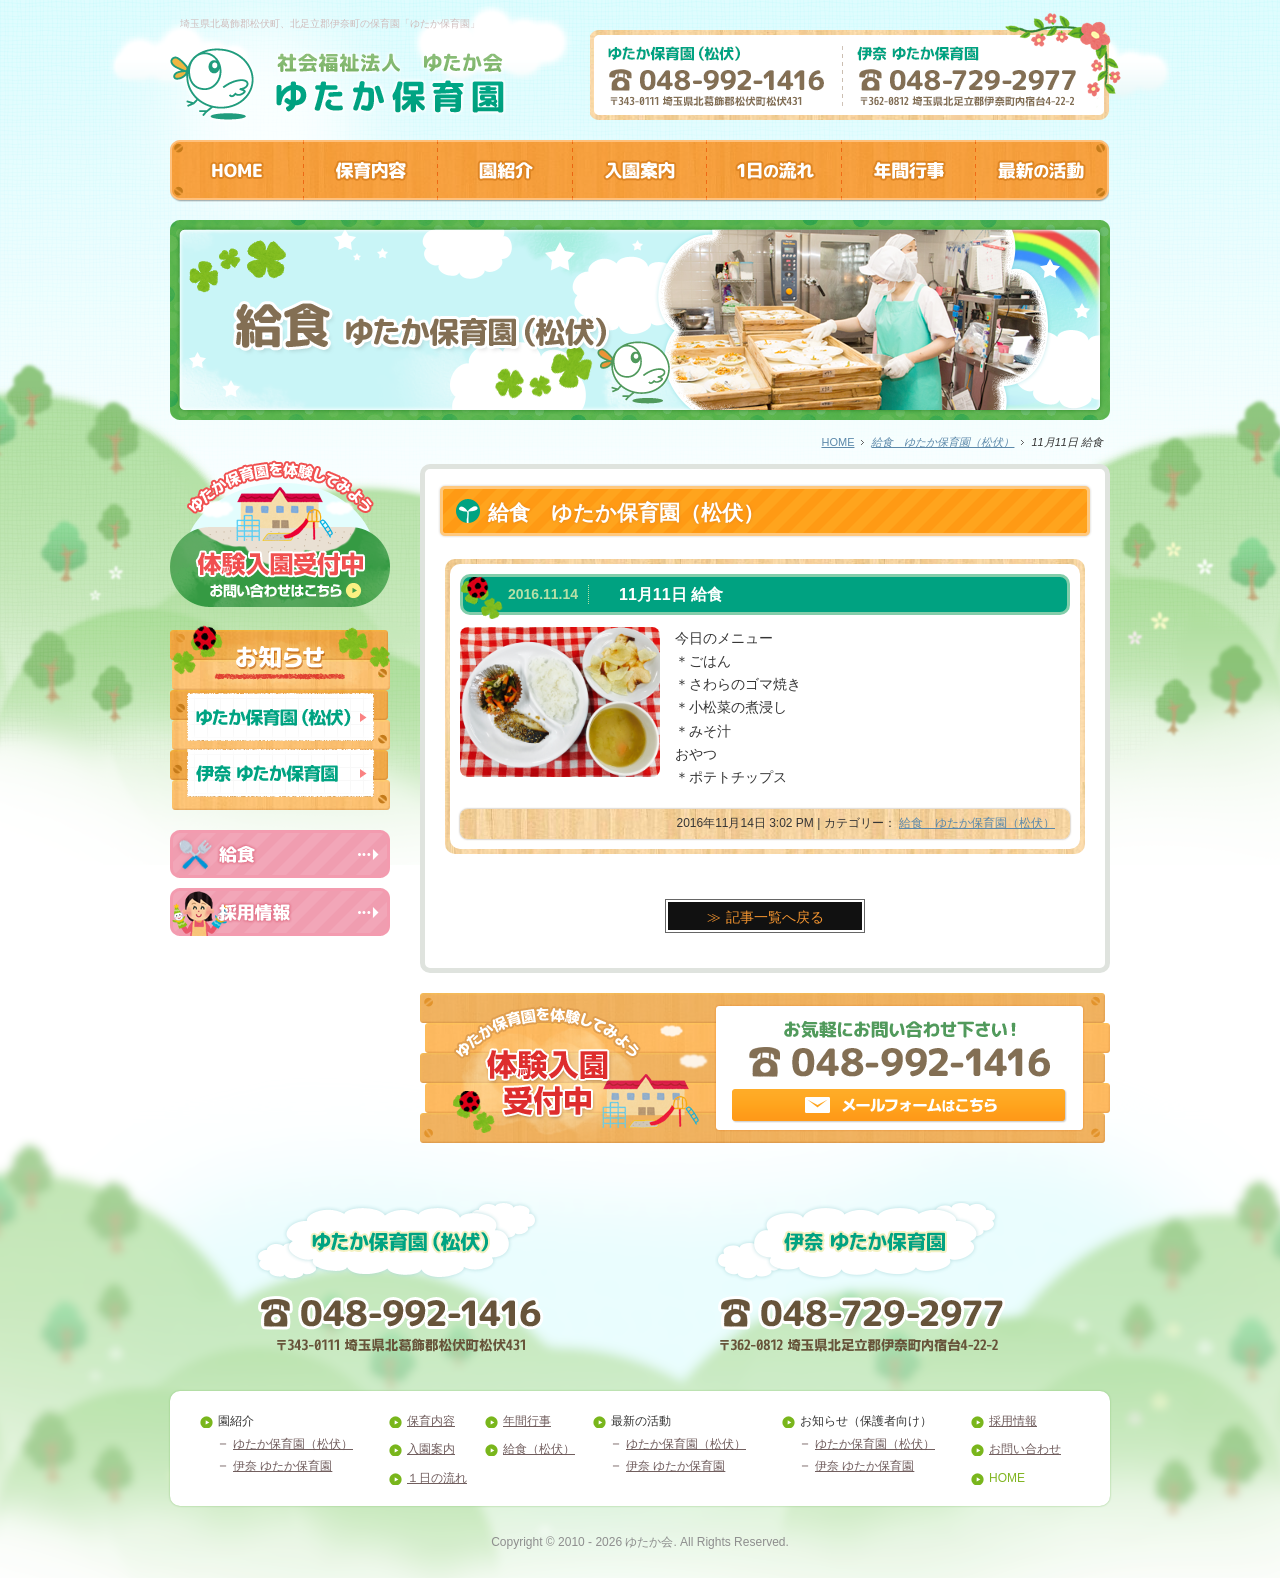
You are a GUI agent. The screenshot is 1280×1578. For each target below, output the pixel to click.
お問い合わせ (1025, 1449)
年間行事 (527, 1421)
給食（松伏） (539, 1449)
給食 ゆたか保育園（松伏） (942, 442)
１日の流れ (437, 1478)
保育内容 (431, 1421)
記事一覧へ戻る (775, 917)
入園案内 (431, 1449)
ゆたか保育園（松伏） (293, 1444)
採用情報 (1013, 1421)
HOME (837, 442)
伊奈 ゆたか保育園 (282, 1466)
